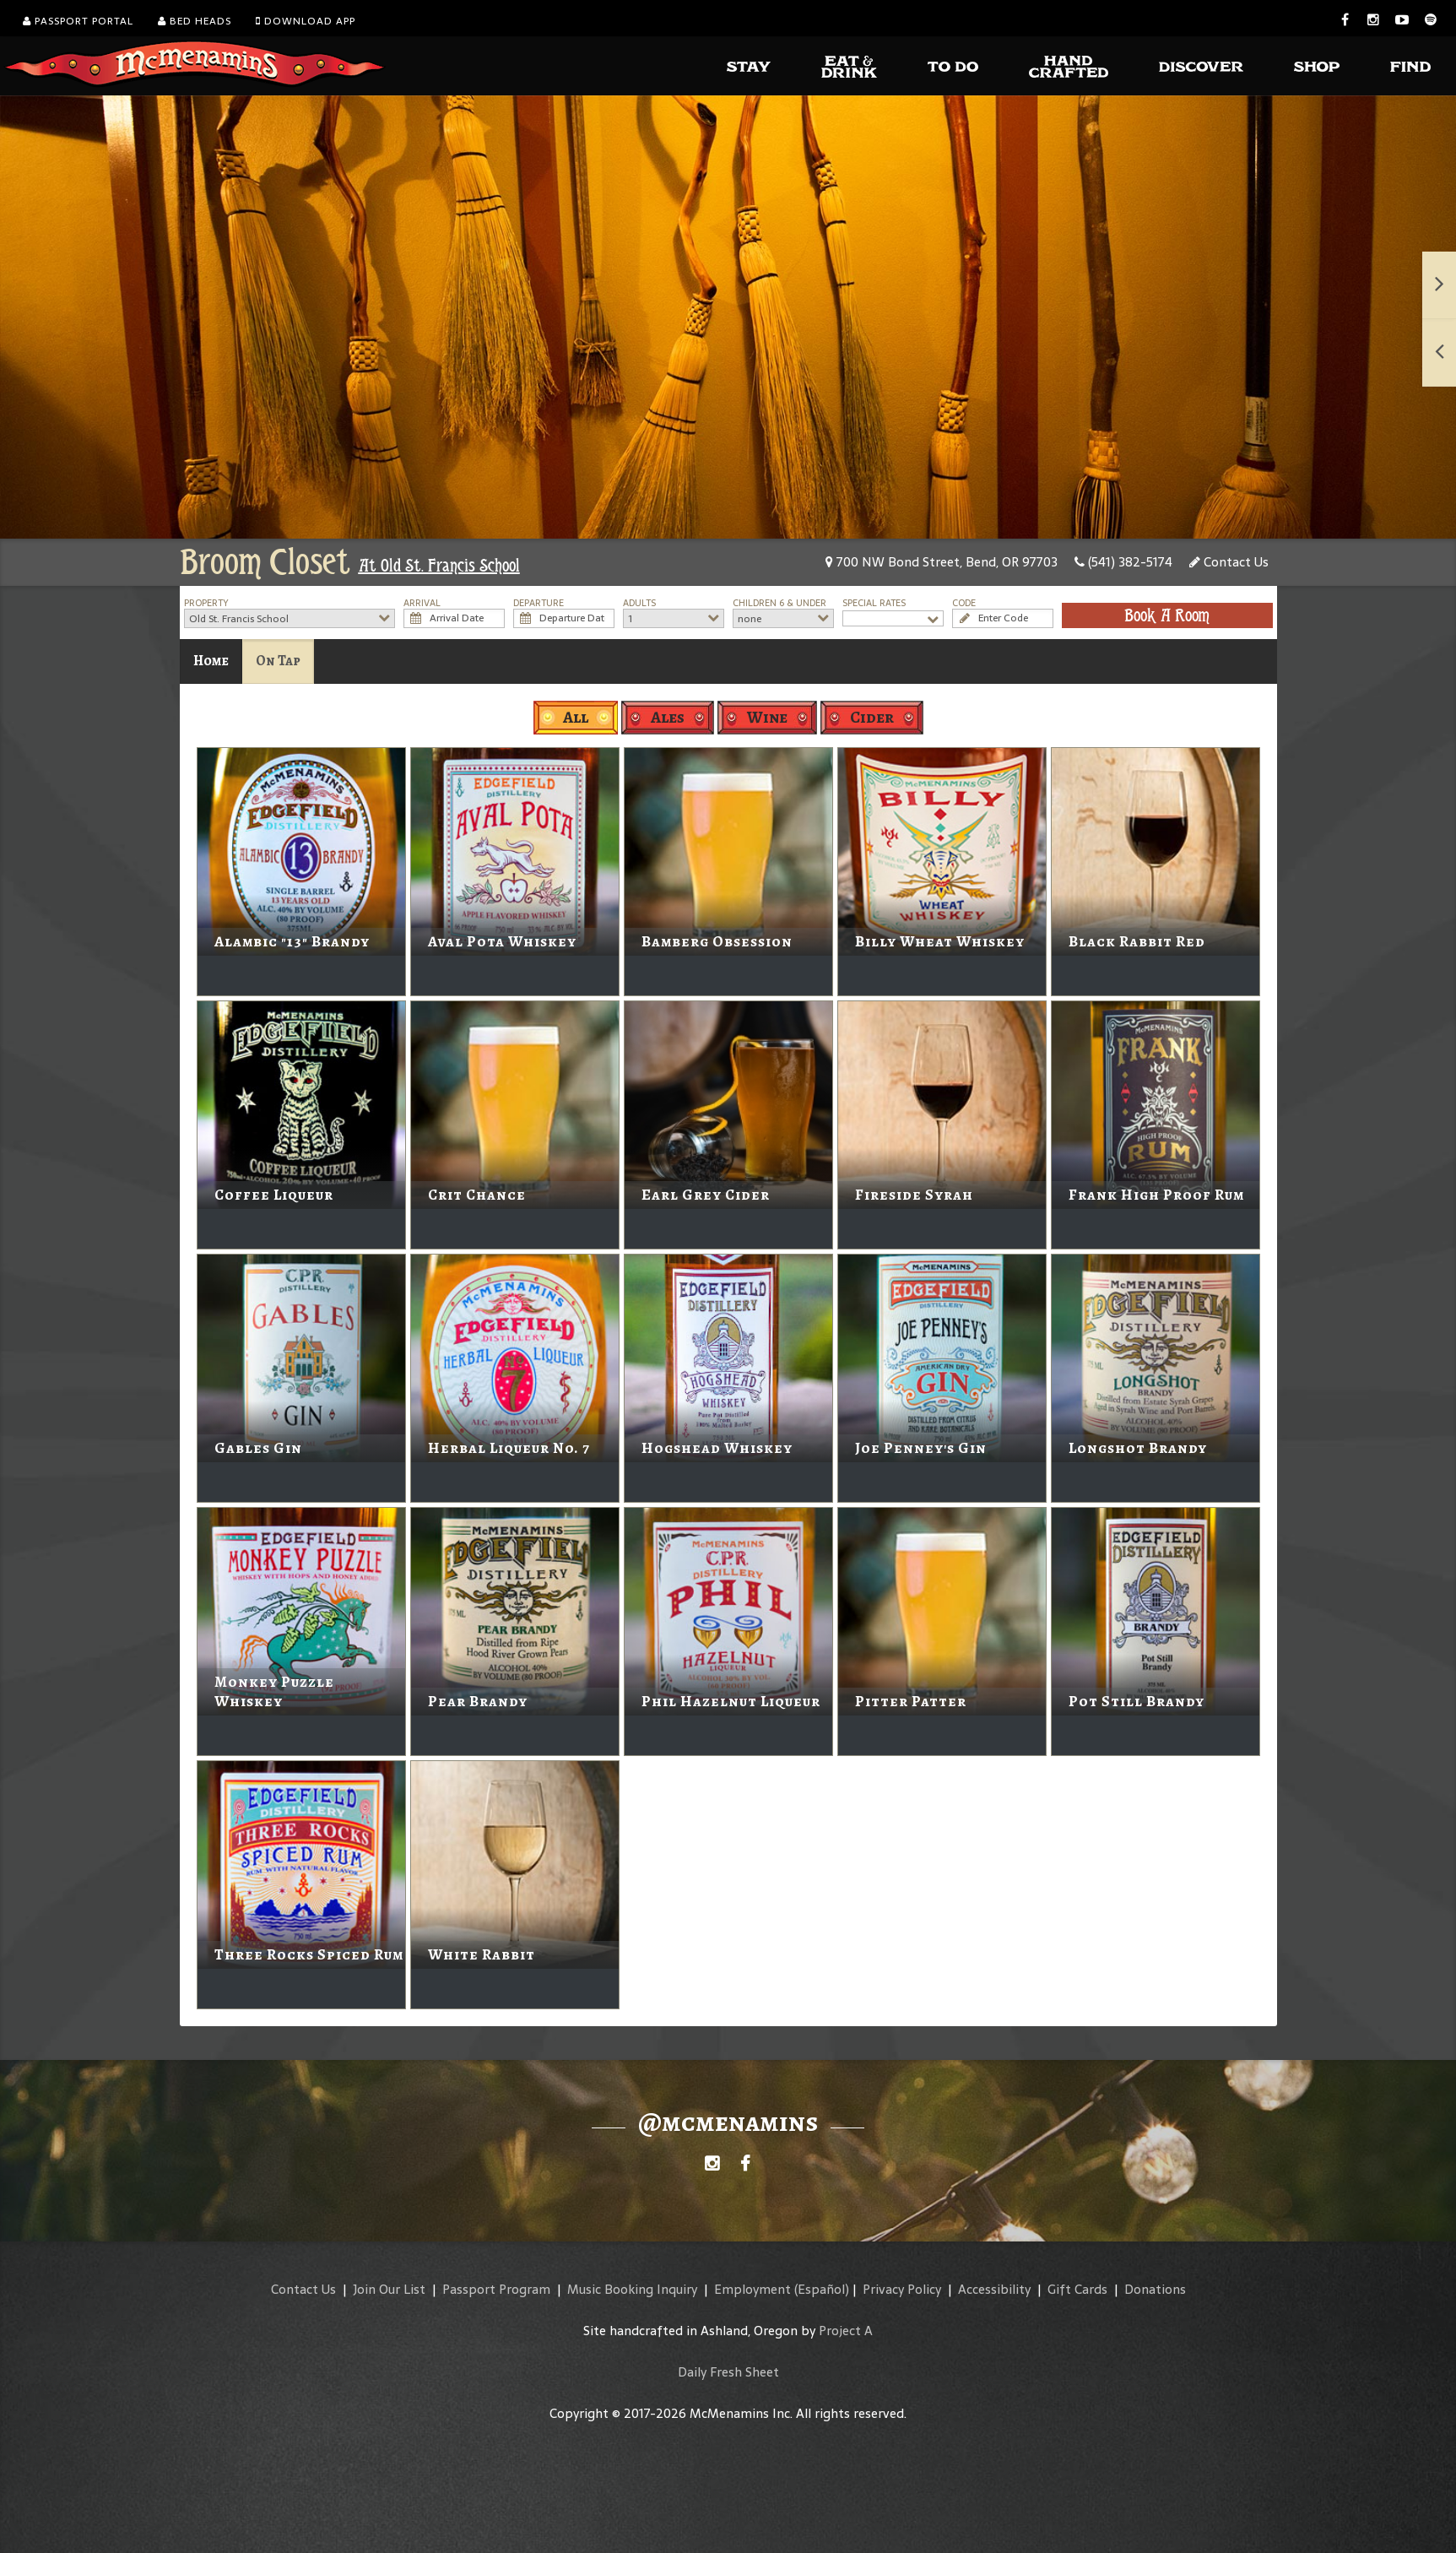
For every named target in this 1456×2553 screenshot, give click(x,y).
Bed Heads (194, 21)
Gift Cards (1077, 2289)
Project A (846, 2330)
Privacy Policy (902, 2289)
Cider (872, 717)
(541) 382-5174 (1123, 561)
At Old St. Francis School (439, 565)
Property (206, 603)
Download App (305, 21)
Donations (1155, 2289)
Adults (639, 603)
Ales (668, 717)
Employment (752, 2289)
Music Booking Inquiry (632, 2289)
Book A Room (1167, 615)
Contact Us (1229, 561)
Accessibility (994, 2289)
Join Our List (389, 2289)
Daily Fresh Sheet (728, 2371)
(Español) (821, 2289)
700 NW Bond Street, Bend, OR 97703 (941, 561)
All (575, 717)
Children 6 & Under (779, 603)
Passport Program (496, 2289)
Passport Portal (78, 21)
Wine (767, 717)
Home (211, 660)
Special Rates (874, 603)
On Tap (278, 660)
